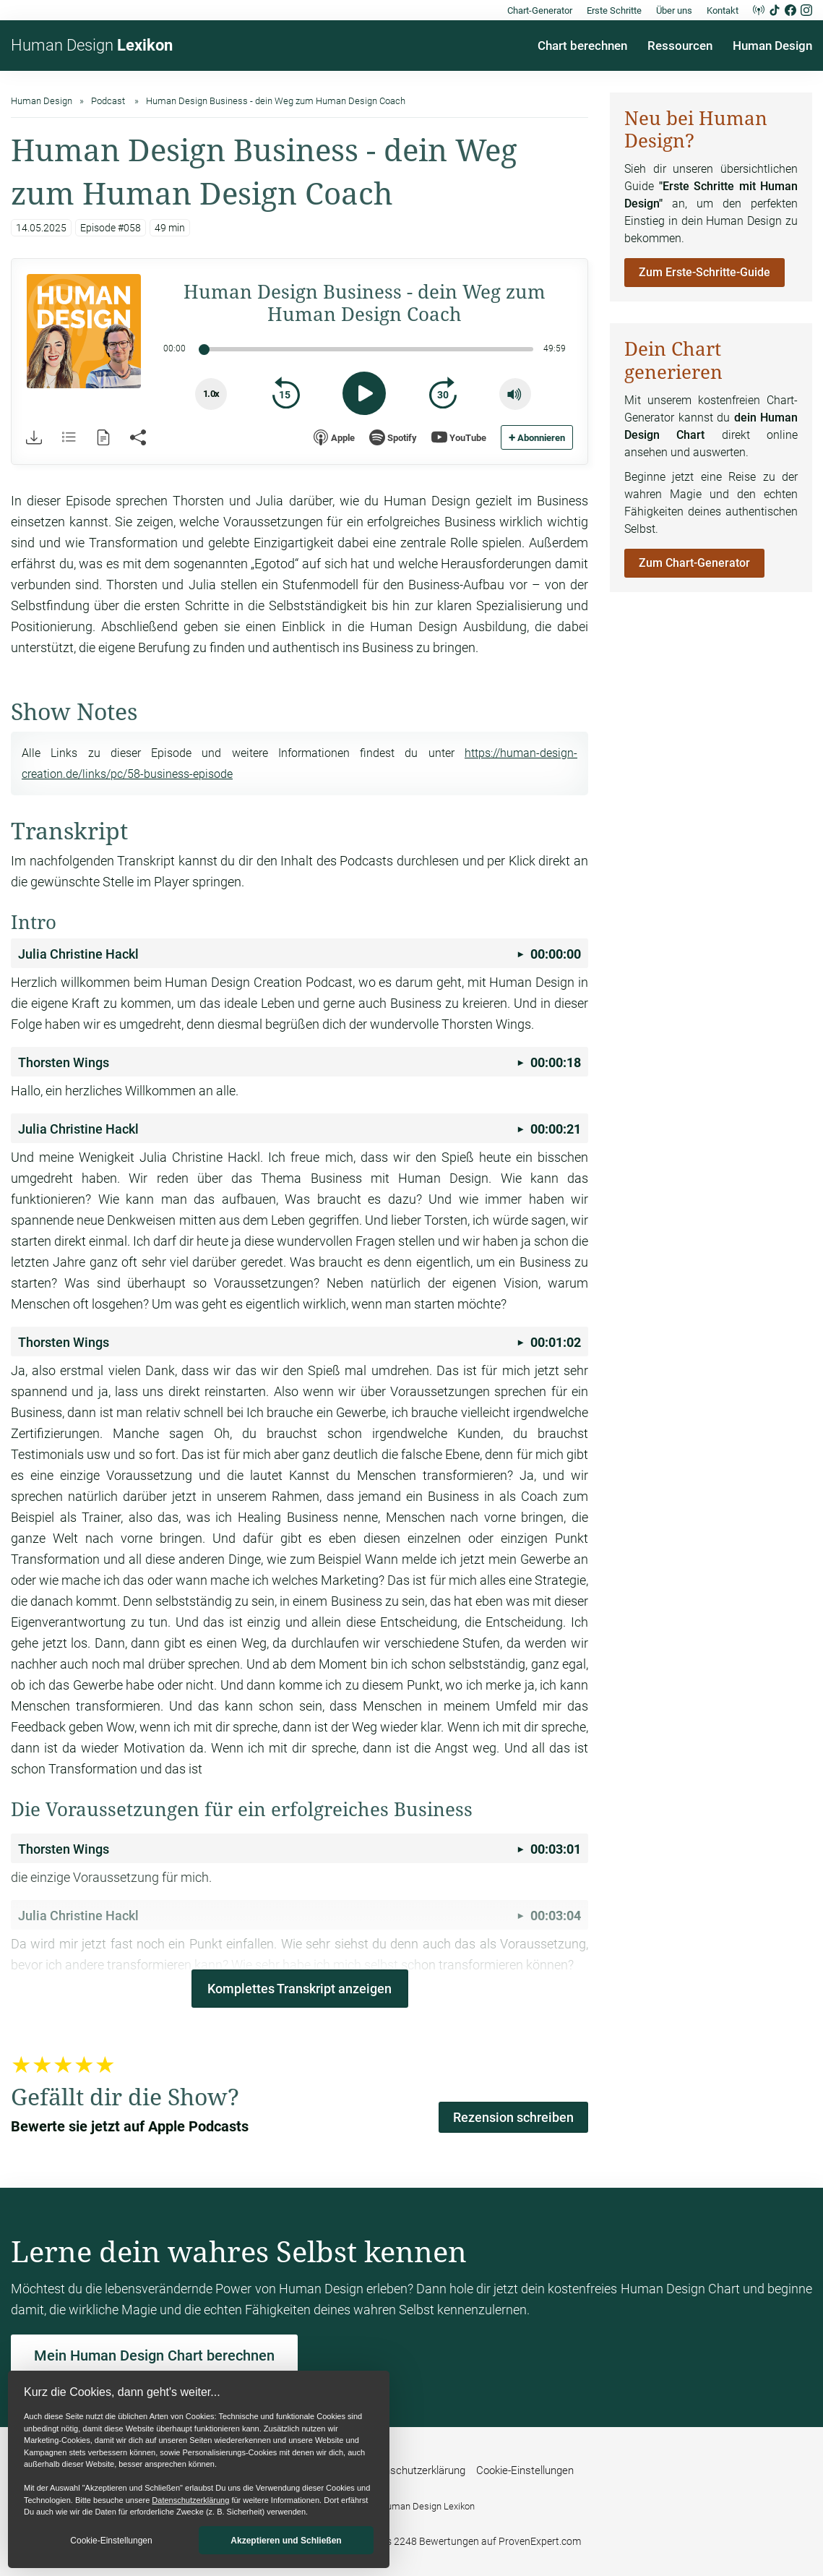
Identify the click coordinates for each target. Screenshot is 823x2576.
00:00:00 (299, 953)
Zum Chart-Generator (694, 563)
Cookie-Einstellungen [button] (111, 2541)
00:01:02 (299, 1342)
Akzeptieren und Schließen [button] (285, 2541)
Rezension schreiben (513, 2117)
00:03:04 (299, 1915)
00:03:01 (299, 1849)
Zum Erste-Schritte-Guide (704, 272)
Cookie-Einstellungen (525, 2470)
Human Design (92, 45)
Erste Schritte (614, 10)
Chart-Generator (539, 10)
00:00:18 (299, 1062)
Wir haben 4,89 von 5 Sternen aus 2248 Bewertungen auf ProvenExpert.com (411, 2541)
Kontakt (722, 10)
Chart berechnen (582, 45)
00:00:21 (299, 1128)
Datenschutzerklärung (190, 2500)
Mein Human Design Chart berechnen (154, 2355)
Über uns (674, 10)
